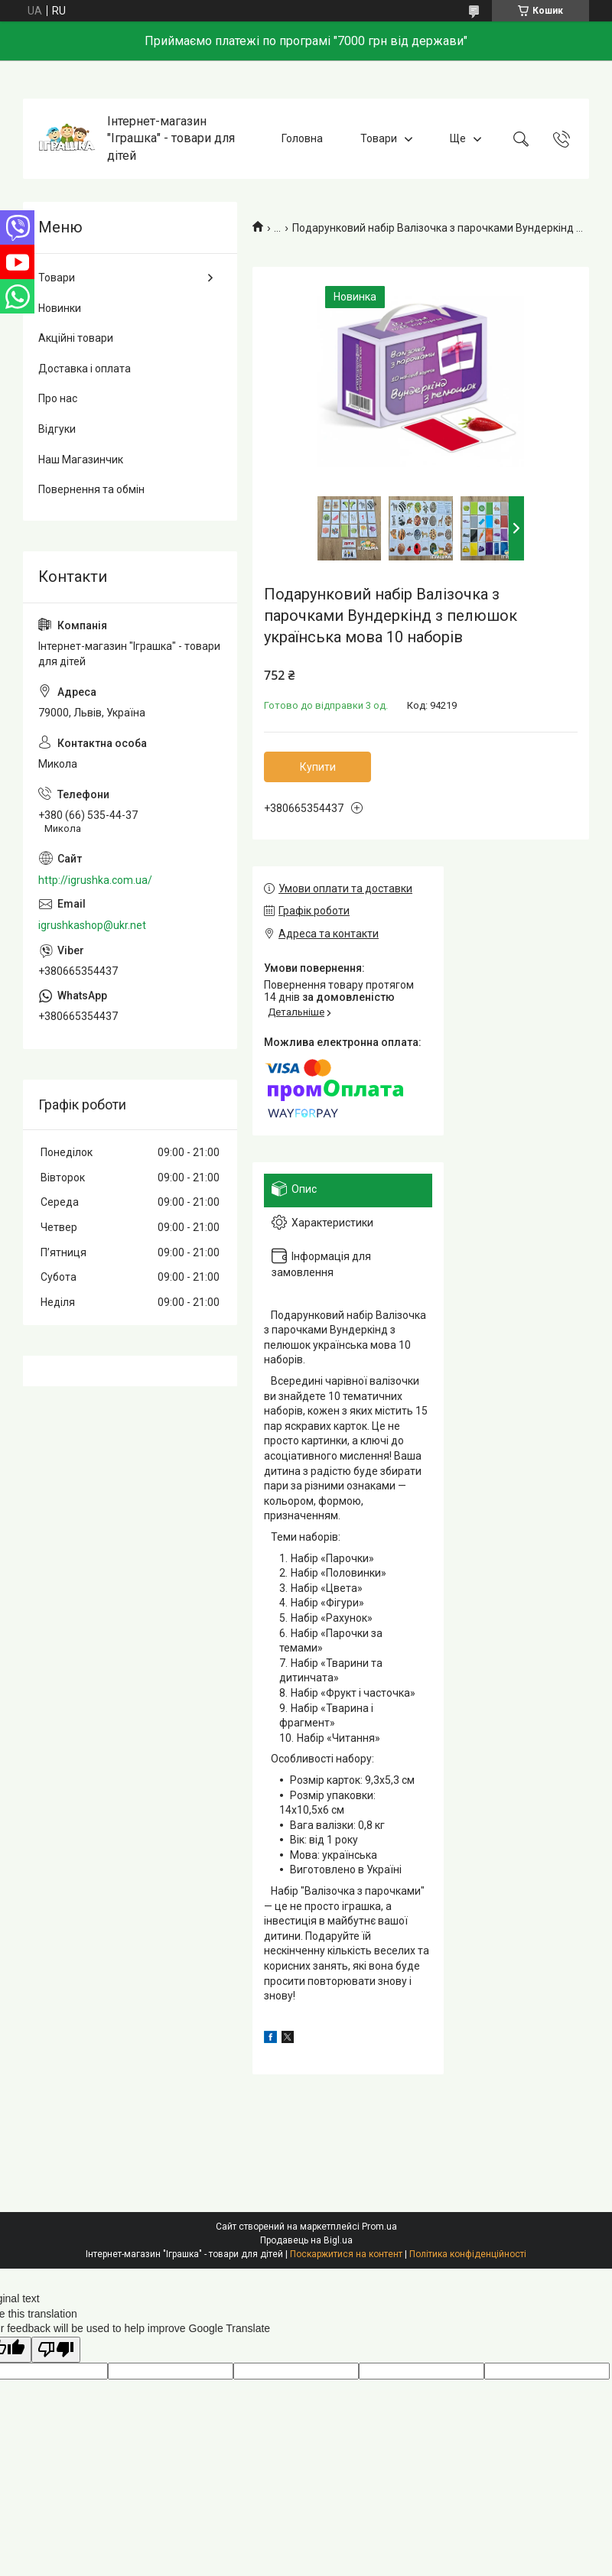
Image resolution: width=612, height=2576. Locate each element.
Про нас (57, 398)
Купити (318, 767)
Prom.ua (379, 2226)
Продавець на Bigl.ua (306, 2240)
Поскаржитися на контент (346, 2254)
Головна (302, 138)
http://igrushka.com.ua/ (95, 880)
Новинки (59, 308)
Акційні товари (75, 338)
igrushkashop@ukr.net (92, 925)
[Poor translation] (55, 2350)
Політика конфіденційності (467, 2254)
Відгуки (57, 429)
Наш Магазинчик (80, 459)
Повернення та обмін (91, 489)
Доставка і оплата (84, 368)
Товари (378, 138)
